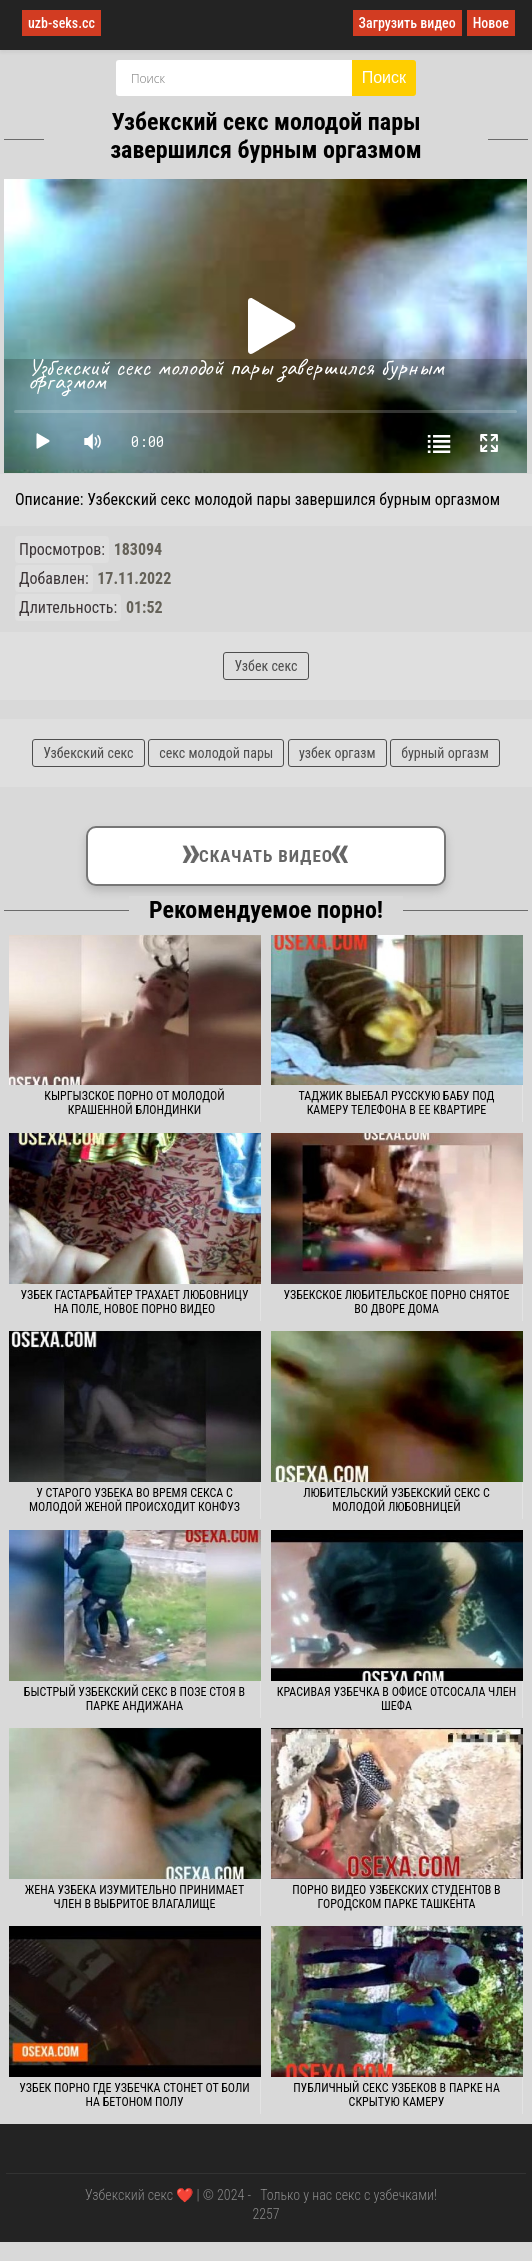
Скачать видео (265, 852)
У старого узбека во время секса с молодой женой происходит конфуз (134, 1500)
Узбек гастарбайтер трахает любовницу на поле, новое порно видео (134, 1302)
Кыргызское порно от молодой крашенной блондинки (134, 1103)
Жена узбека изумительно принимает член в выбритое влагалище (134, 1897)
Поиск (384, 77)
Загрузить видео (407, 23)
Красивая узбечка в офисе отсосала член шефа (396, 1699)
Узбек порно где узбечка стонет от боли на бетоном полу (134, 2095)
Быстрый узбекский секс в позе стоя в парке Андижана (134, 1699)
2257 (265, 2214)
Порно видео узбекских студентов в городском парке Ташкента (396, 1897)
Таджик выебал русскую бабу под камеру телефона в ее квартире (396, 1103)
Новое (491, 23)
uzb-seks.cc (61, 23)
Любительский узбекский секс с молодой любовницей (396, 1500)
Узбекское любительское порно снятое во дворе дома (396, 1302)
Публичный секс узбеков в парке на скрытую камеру (396, 2095)
